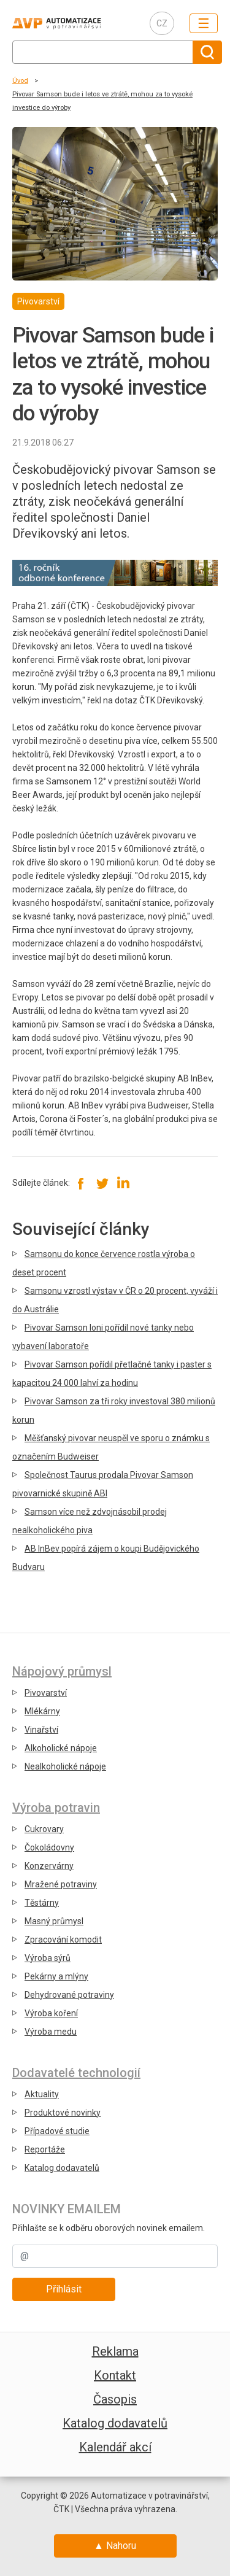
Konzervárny (49, 1866)
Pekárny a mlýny (56, 1976)
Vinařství (41, 1730)
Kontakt (115, 2375)
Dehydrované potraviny (69, 1995)
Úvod (20, 81)
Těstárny (42, 1903)
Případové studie (57, 2131)
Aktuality (42, 2094)
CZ (161, 23)
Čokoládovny (49, 1847)
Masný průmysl (54, 1921)
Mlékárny (42, 1711)
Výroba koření (51, 2013)
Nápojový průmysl (62, 1671)
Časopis (115, 2399)
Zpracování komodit (63, 1939)
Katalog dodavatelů (62, 2168)
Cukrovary (44, 1829)
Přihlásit (64, 2289)
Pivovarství (46, 1693)
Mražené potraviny (61, 1884)
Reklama (115, 2351)
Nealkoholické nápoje (65, 1766)
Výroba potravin (56, 1807)
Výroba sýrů (48, 1958)
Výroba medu (51, 2031)
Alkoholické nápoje (61, 1748)
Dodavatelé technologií (76, 2072)
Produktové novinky (63, 2113)
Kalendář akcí (115, 2447)
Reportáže (45, 2149)
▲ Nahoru (115, 2545)
